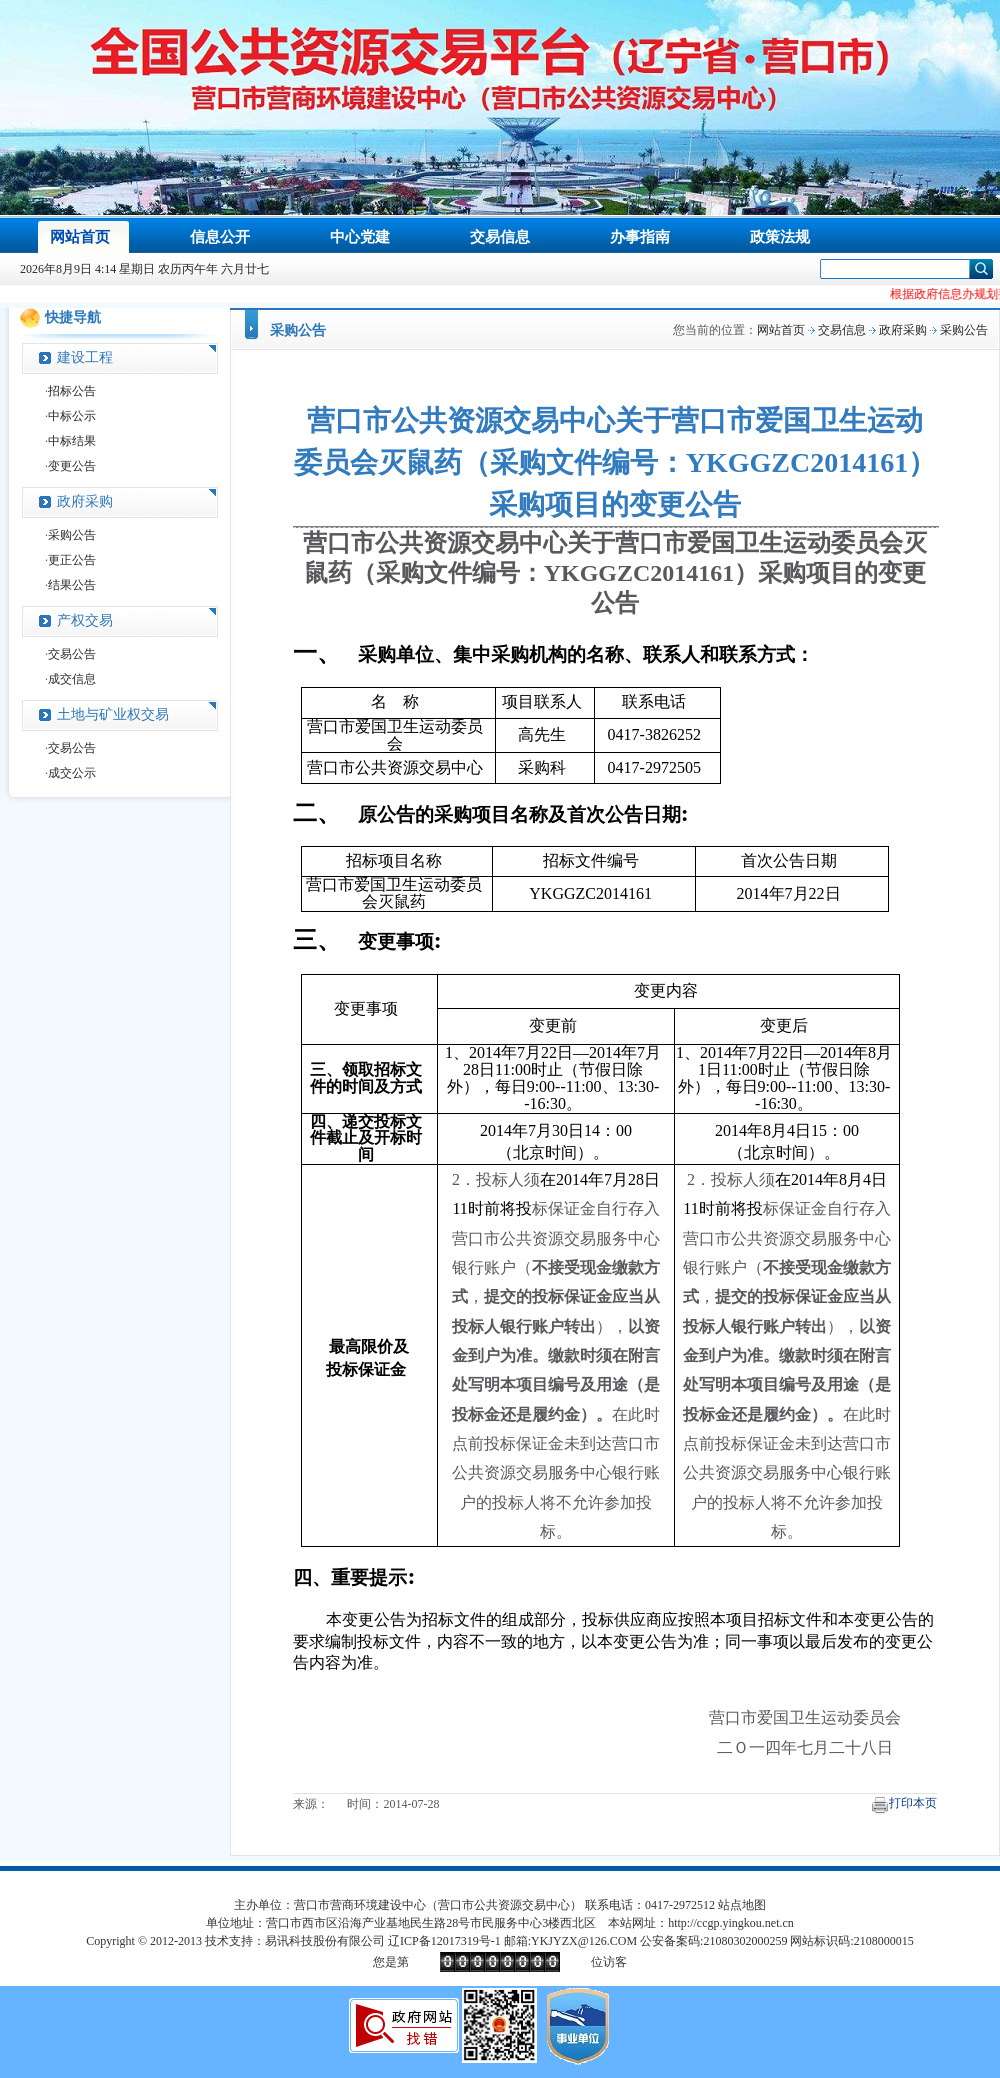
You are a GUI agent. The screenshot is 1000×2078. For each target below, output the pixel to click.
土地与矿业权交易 (113, 714)
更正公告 (72, 560)
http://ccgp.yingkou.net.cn (731, 1923)
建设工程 (85, 357)
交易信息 (842, 330)
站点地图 (742, 1905)
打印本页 (913, 1803)
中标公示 (72, 416)
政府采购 (85, 501)
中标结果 (72, 441)
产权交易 (85, 620)
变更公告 (72, 466)
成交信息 (72, 679)
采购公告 (72, 535)
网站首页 (781, 330)
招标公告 (72, 391)
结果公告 (72, 585)
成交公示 (72, 773)
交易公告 (72, 654)
